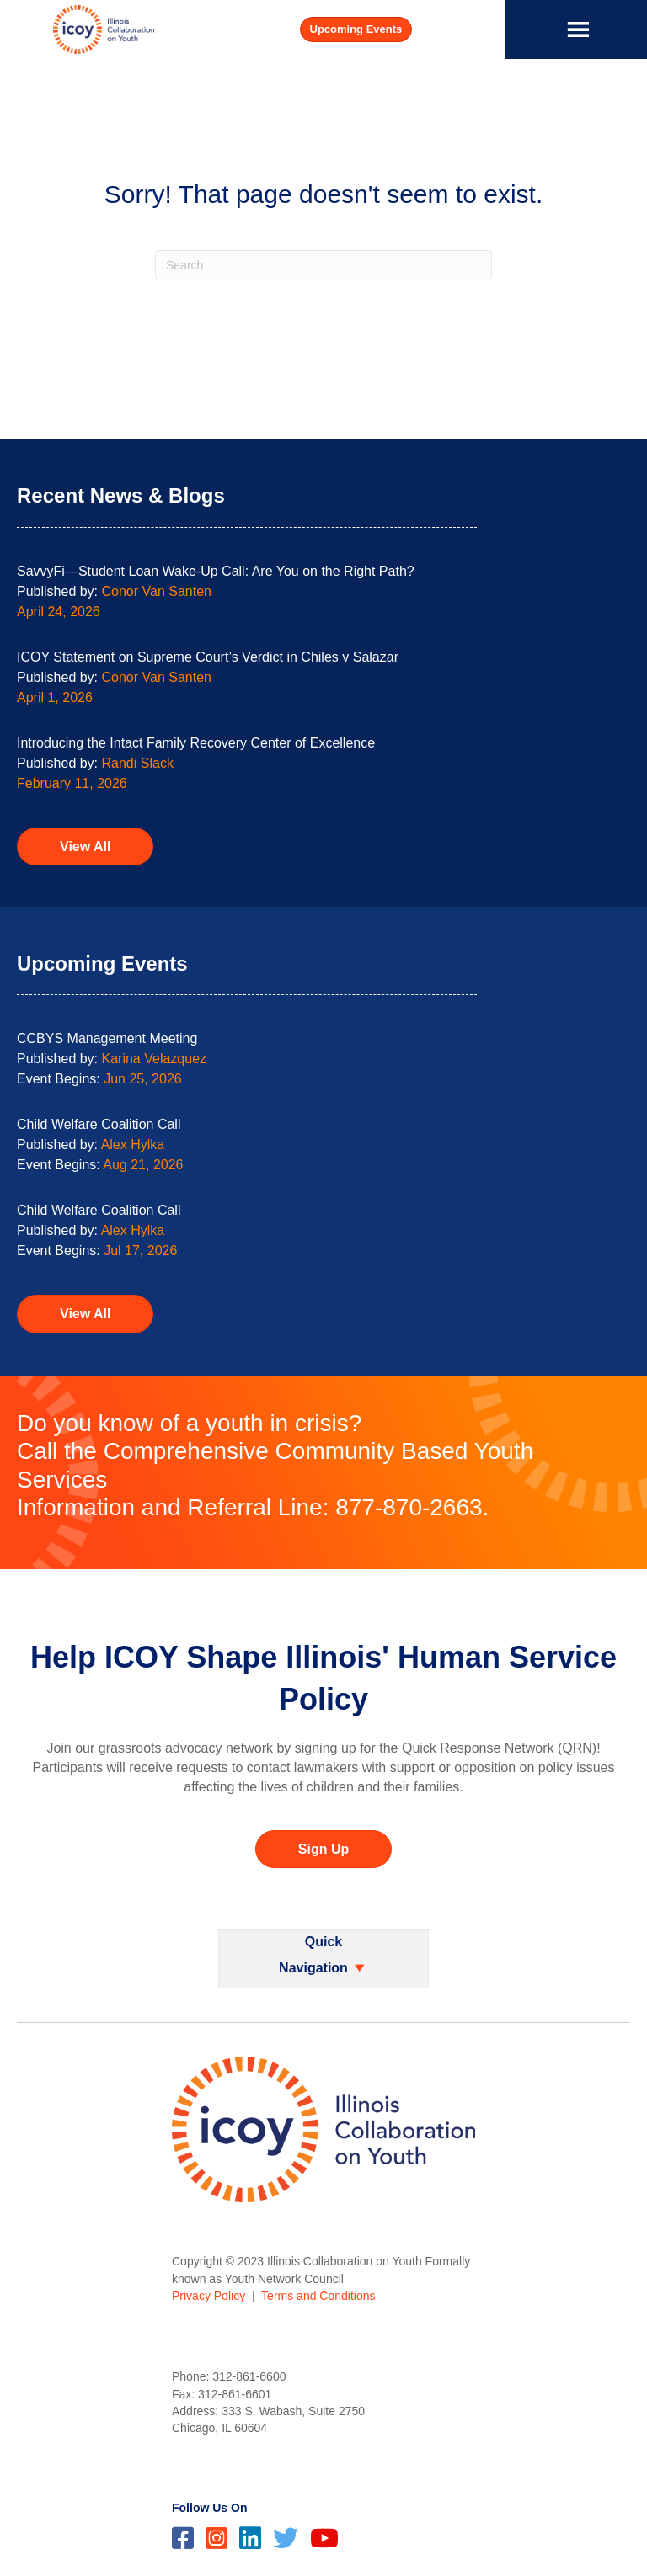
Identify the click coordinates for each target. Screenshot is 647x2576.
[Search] (323, 264)
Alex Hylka (133, 1144)
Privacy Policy (208, 2295)
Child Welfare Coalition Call (98, 1124)
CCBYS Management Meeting (107, 1038)
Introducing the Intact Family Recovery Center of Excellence (196, 743)
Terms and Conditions (318, 2295)
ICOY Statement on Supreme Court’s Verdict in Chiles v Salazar (207, 657)
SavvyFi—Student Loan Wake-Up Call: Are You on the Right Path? (215, 571)
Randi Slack (138, 763)
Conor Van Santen (156, 591)
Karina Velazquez (154, 1058)
